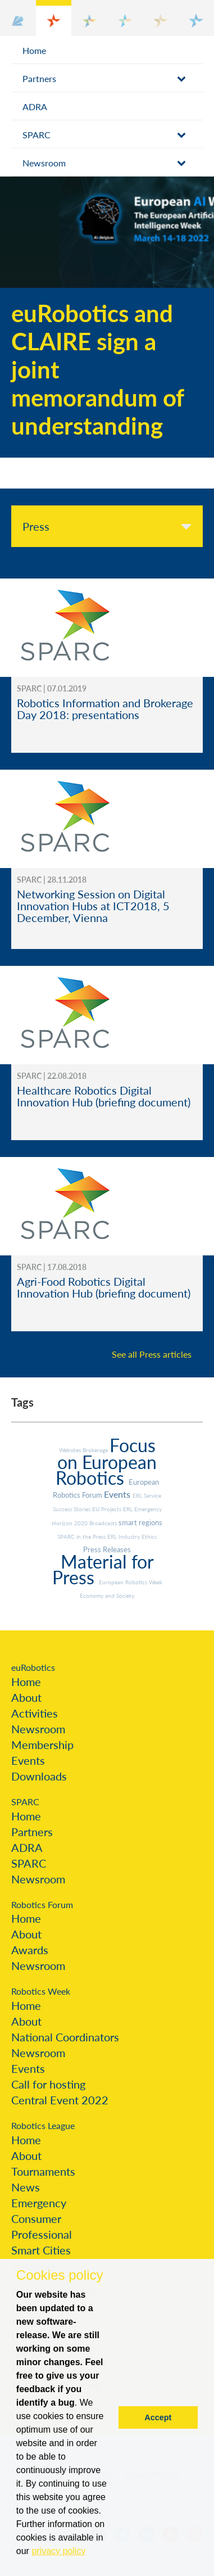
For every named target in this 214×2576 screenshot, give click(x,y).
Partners (39, 78)
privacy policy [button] (58, 2551)
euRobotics (33, 1667)
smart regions (140, 1522)
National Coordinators (65, 2037)
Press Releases (107, 1549)
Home (34, 50)
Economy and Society (107, 1595)
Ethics (149, 1536)
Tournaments (43, 2171)
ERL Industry (124, 1536)
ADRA (34, 106)
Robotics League (43, 2125)
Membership (42, 1744)
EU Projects (107, 1509)
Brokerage (96, 1450)
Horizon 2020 (70, 1523)
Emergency (38, 2202)
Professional (41, 2234)
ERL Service (147, 1495)
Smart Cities (41, 2250)
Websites (71, 1450)
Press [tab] (35, 526)
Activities (34, 1713)
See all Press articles (152, 1354)
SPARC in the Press (82, 1536)
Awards (29, 1949)
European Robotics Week (130, 1582)
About (26, 1697)
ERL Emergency (142, 1509)
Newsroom (44, 162)
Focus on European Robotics (106, 1461)
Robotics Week (40, 1991)
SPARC (36, 134)
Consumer (36, 2218)
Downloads (39, 1776)
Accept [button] (157, 2417)
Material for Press (103, 1569)
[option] (107, 317)
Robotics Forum (42, 1904)
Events (118, 1494)
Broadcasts (104, 1523)
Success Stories (72, 1509)
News (25, 2187)
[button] (18, 18)
